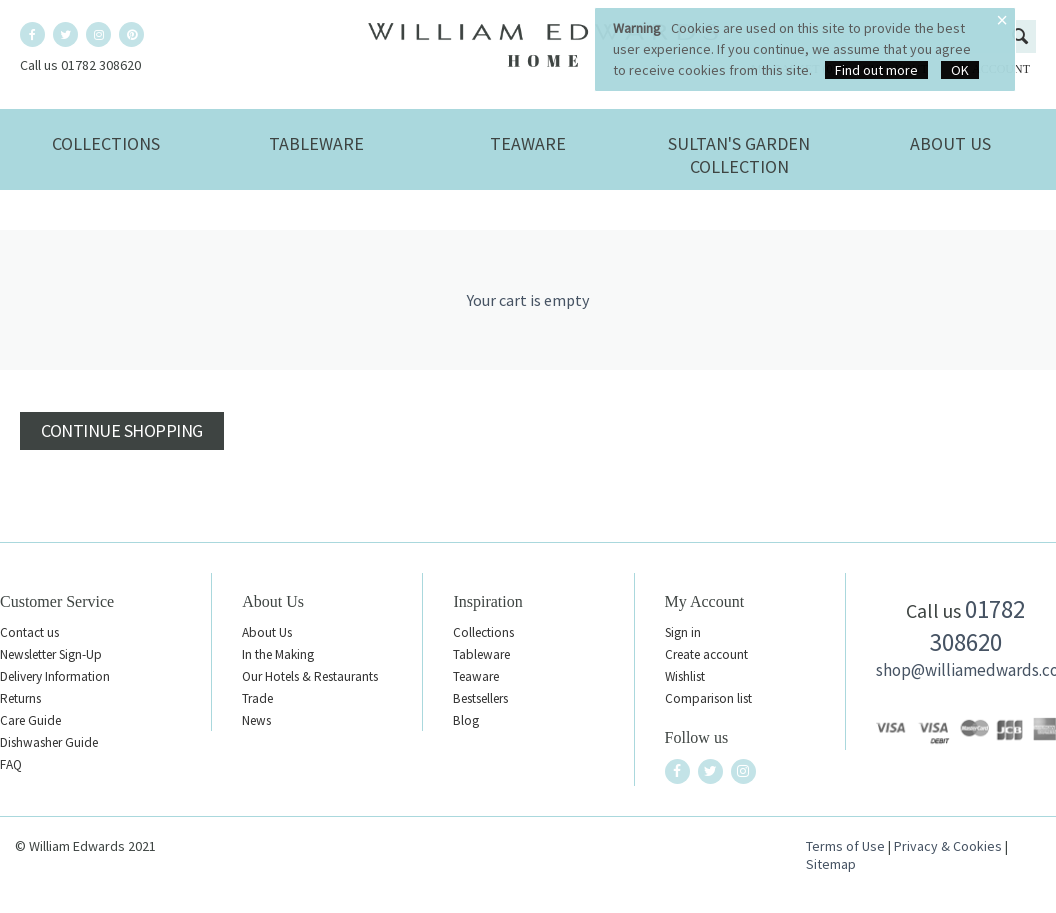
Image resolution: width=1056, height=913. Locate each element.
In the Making (278, 654)
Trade (257, 698)
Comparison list (708, 698)
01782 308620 (978, 625)
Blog (466, 720)
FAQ (11, 764)
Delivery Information (55, 676)
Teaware (528, 143)
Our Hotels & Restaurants (310, 676)
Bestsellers (480, 698)
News (256, 720)
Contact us (29, 632)
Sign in (683, 632)
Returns (20, 698)
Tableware (316, 143)
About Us (950, 143)
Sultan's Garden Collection (739, 155)
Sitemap (831, 864)
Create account (706, 654)
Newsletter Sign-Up (51, 654)
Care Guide (30, 720)
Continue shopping (122, 430)
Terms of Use (845, 846)
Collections (106, 143)
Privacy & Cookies (948, 846)
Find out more (876, 70)
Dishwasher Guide (49, 742)
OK (960, 70)
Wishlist (685, 676)
